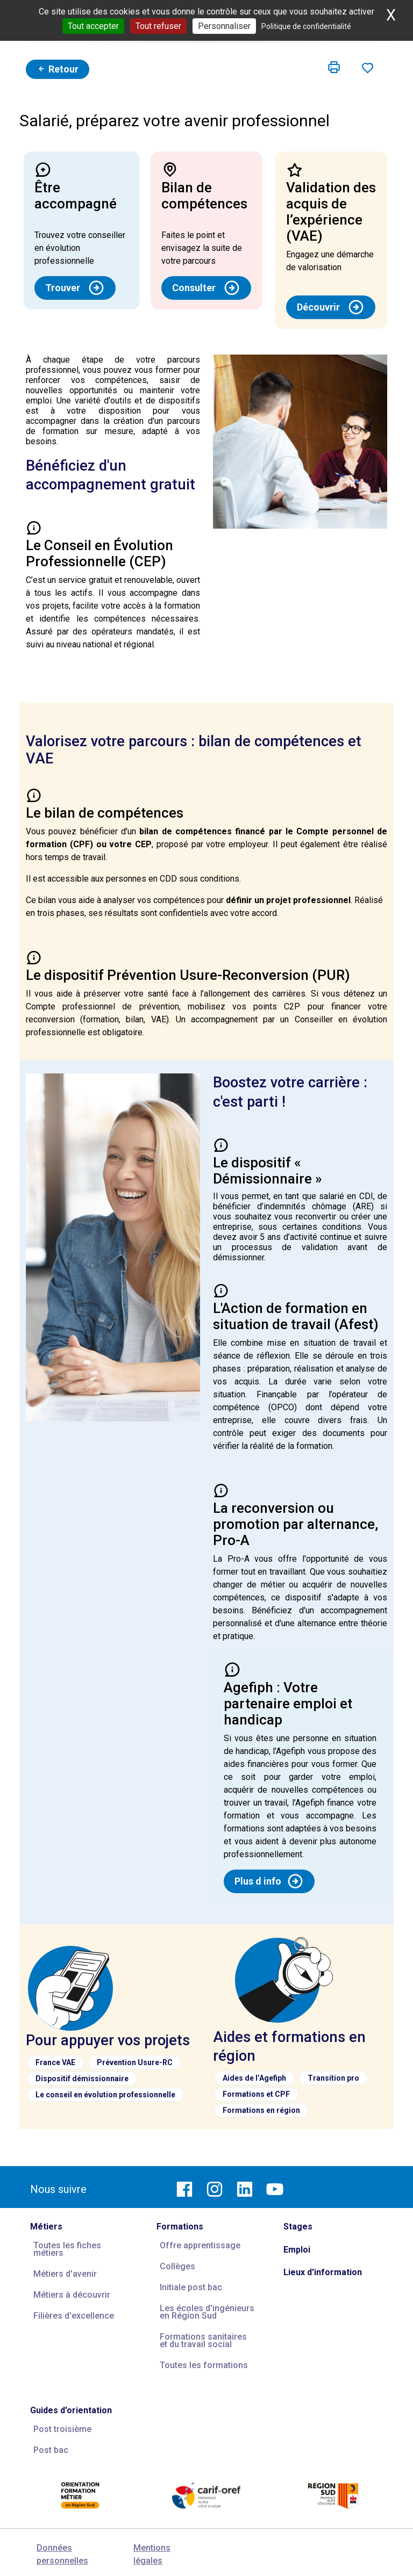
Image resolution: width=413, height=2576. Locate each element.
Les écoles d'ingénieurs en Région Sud (207, 2312)
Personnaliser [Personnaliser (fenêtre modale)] (224, 26)
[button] (334, 67)
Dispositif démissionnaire (82, 2078)
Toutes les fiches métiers (67, 2249)
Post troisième (62, 2429)
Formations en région (261, 2110)
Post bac (50, 2450)
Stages (297, 2226)
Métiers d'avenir (65, 2274)
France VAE (55, 2062)
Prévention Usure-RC (135, 2062)
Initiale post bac (191, 2287)
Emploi (296, 2250)
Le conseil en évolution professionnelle (105, 2094)
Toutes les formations (204, 2365)
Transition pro (333, 2078)
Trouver (75, 288)
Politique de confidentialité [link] (306, 26)
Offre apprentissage (200, 2245)
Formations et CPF (256, 2094)
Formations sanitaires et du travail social (203, 2340)
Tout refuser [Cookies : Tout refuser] (158, 26)
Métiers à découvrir (71, 2295)
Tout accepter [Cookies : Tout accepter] (93, 26)
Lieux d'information (322, 2272)
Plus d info (269, 1881)
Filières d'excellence (73, 2316)
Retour (58, 69)
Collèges (177, 2266)
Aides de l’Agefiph (254, 2078)
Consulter (206, 288)
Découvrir (331, 307)
